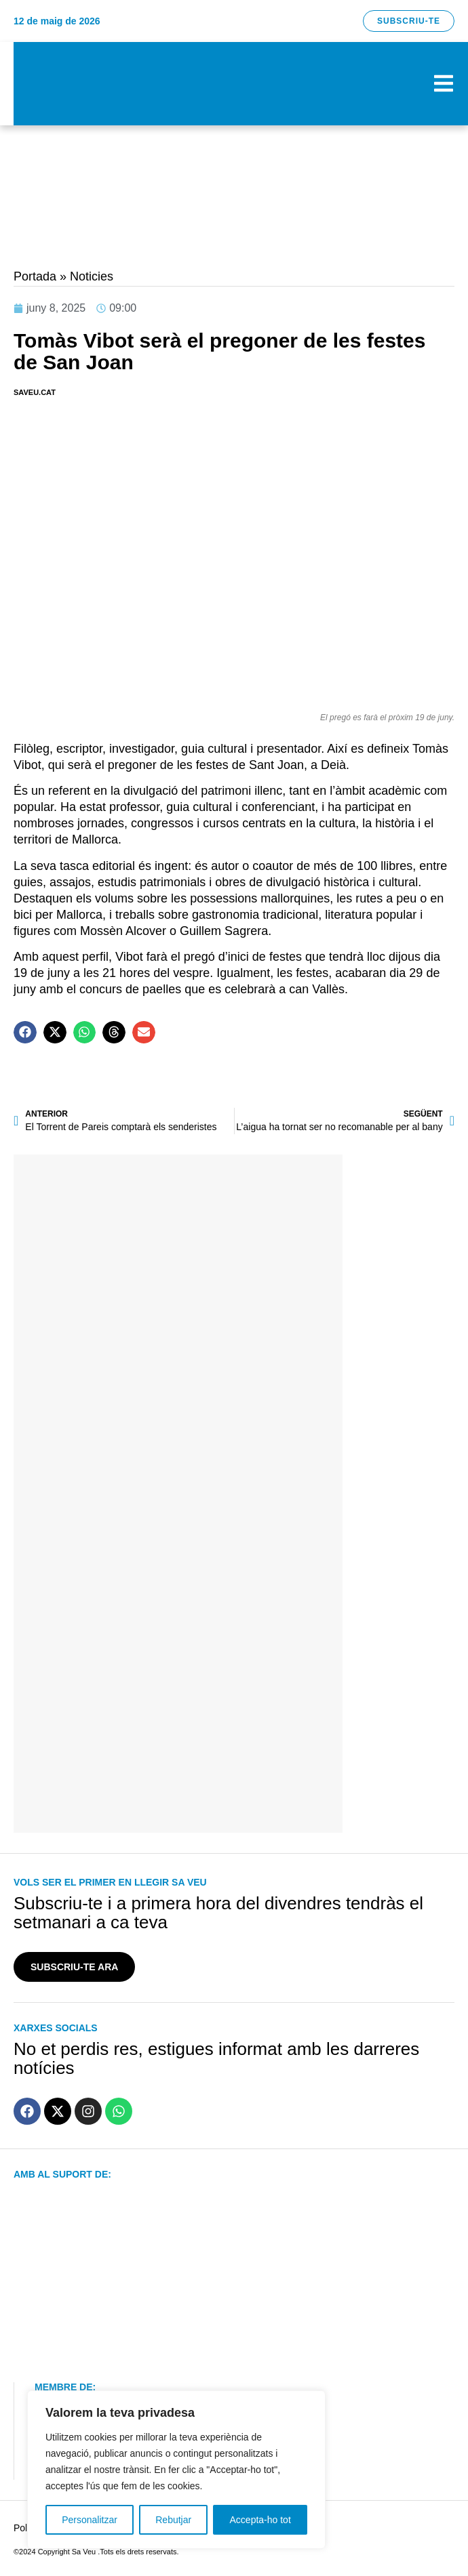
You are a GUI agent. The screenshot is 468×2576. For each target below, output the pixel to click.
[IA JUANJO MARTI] (178, 1810)
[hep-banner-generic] (234, 249)
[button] (25, 1032)
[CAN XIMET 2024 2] (234, 186)
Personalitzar (89, 2519)
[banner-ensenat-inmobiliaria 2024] (178, 1367)
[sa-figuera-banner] (178, 1589)
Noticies (91, 276)
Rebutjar (173, 2519)
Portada (35, 276)
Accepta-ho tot (260, 2519)
